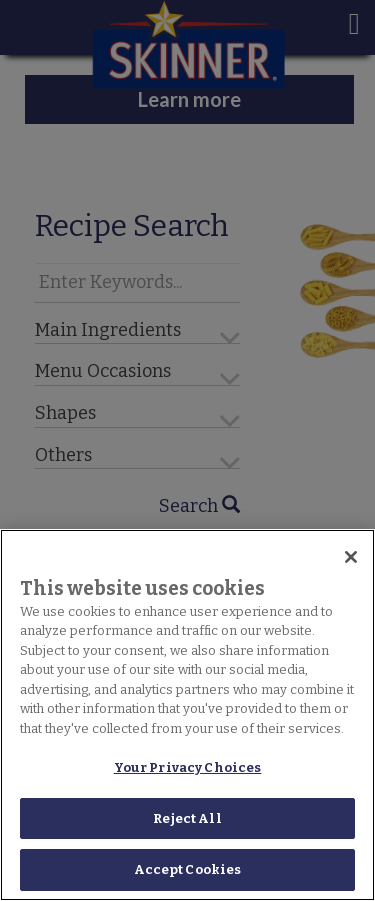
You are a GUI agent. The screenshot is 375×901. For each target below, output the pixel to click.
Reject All (187, 818)
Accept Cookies (188, 869)
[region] (187, 715)
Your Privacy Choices (188, 767)
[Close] (351, 557)
